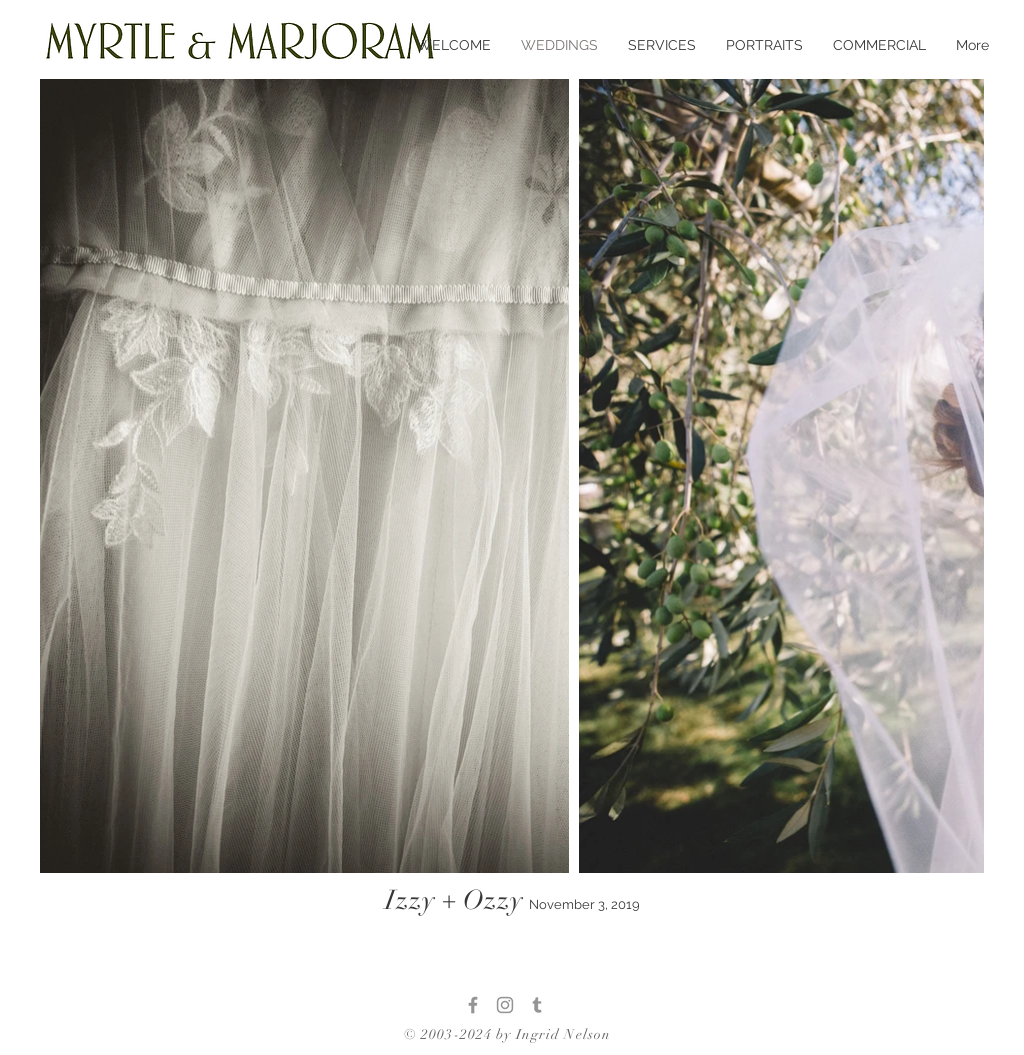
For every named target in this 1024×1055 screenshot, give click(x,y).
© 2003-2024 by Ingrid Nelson (507, 1034)
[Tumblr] (537, 1005)
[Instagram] (505, 1005)
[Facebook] (473, 1005)
